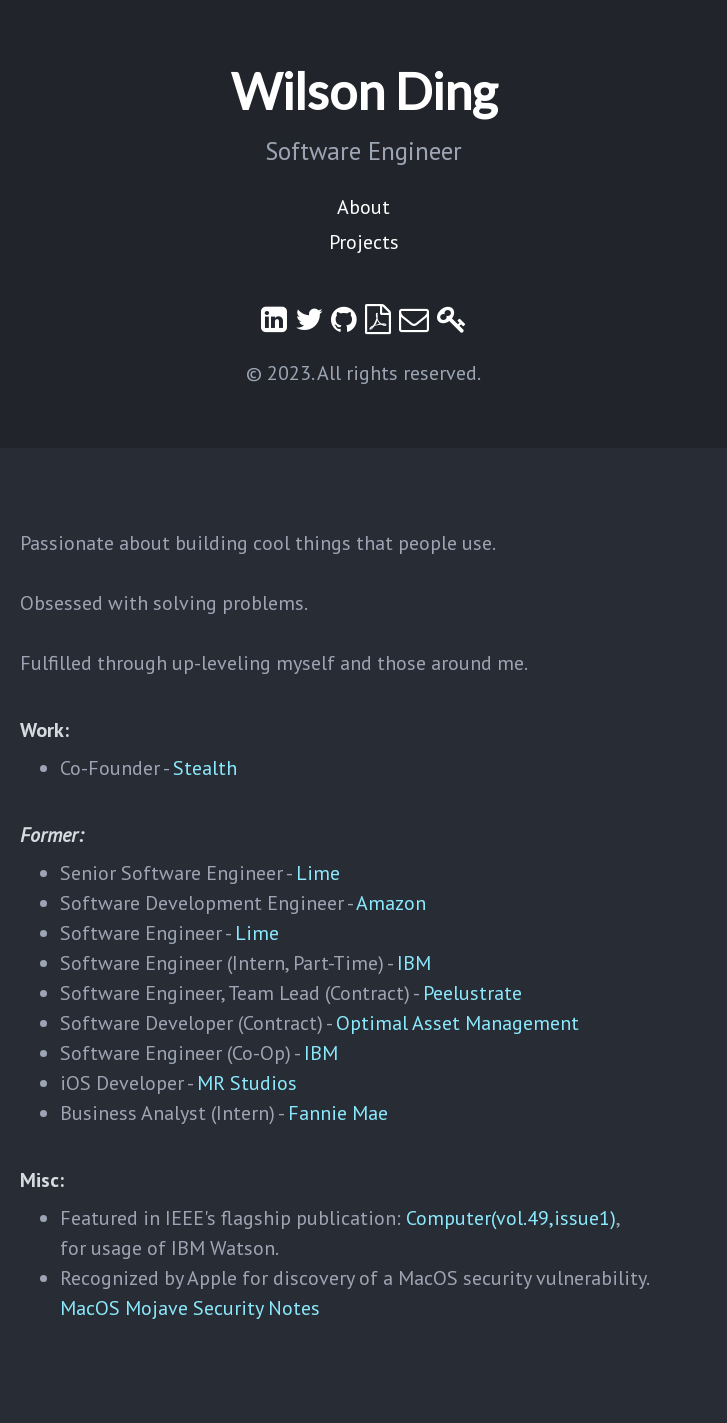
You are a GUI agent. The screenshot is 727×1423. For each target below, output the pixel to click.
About (363, 207)
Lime (318, 873)
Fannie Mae (338, 1113)
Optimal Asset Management (457, 1023)
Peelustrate (472, 993)
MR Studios (247, 1083)
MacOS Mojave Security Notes (190, 1308)
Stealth (205, 768)
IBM (414, 963)
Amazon (391, 903)
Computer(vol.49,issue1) (511, 1218)
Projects (364, 242)
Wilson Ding (364, 91)
